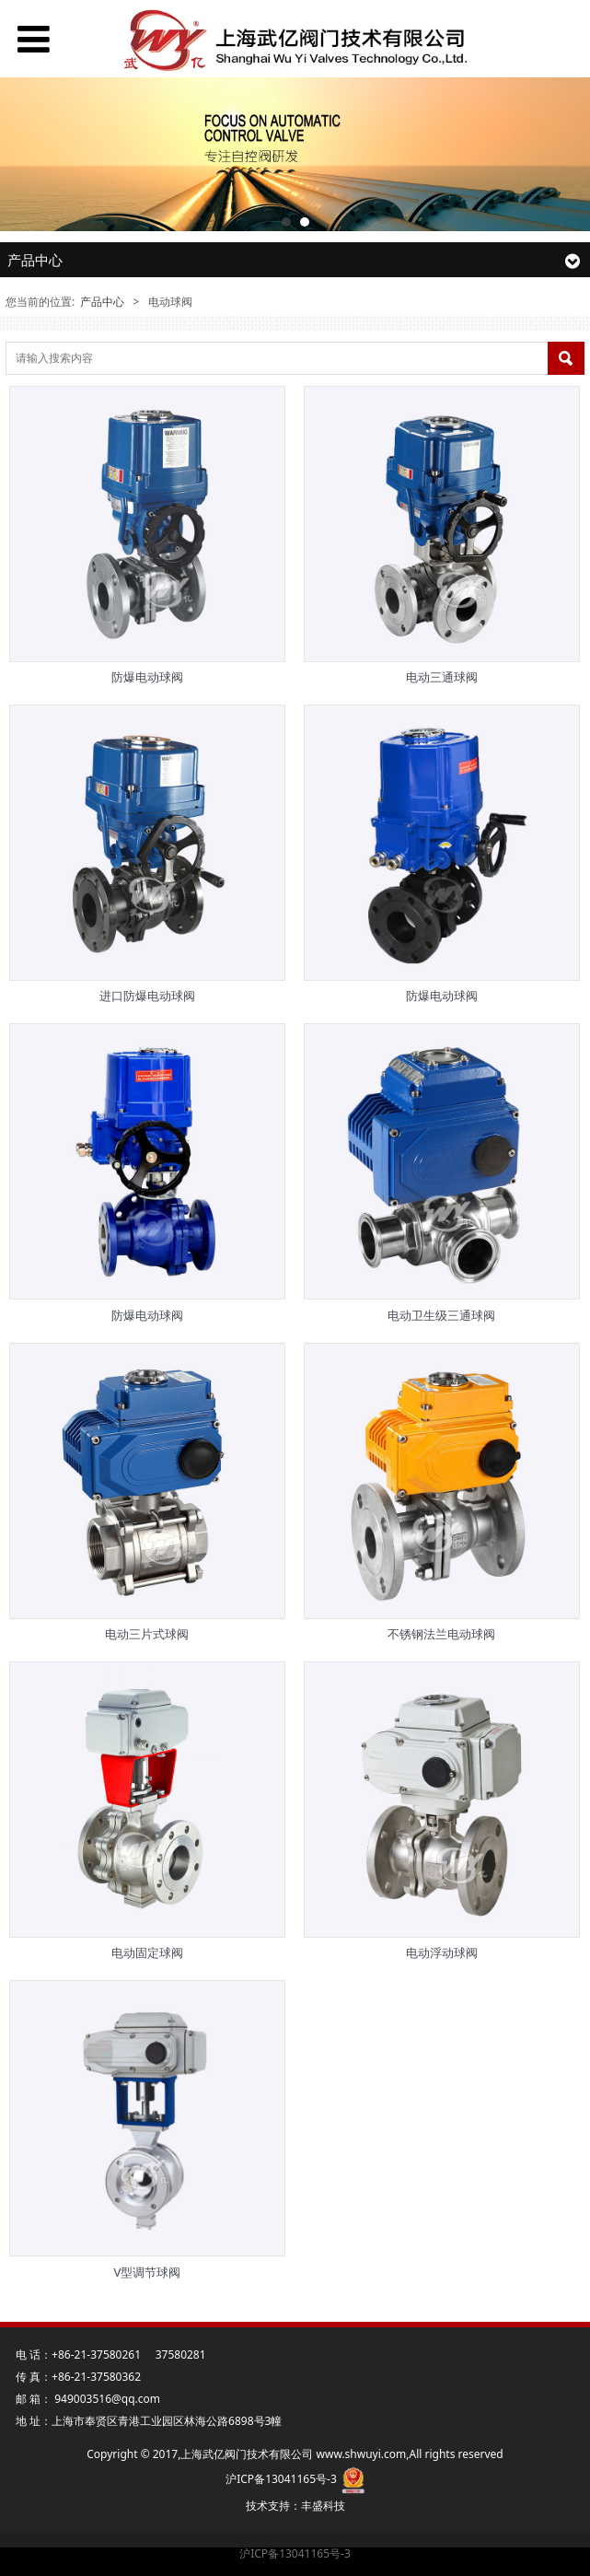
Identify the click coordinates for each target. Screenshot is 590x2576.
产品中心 (102, 301)
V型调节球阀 (146, 2272)
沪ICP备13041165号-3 (295, 2553)
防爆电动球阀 (147, 677)
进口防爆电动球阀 (147, 995)
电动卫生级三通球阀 (441, 1315)
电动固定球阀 (147, 1952)
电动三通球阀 (442, 677)
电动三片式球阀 (147, 1634)
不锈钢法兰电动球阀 (441, 1634)
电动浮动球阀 (442, 1952)
